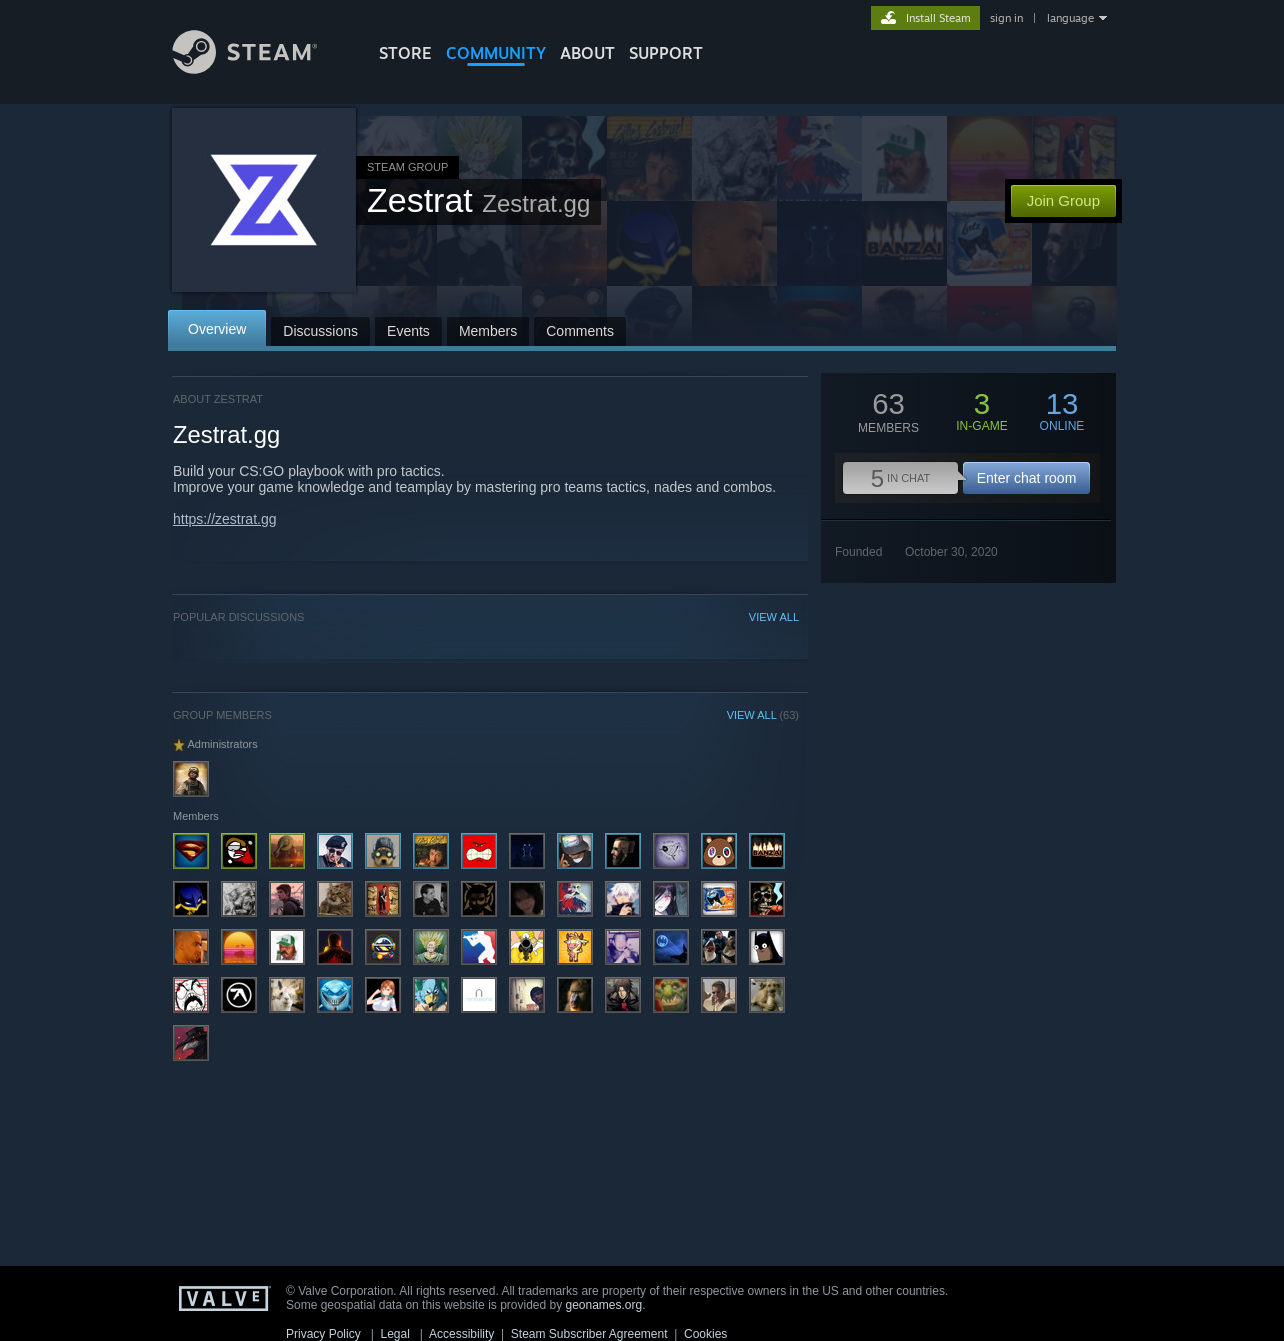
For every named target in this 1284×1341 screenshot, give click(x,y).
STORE (405, 53)
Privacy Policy (323, 1334)
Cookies (705, 1334)
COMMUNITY (496, 53)
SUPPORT (666, 53)
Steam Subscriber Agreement (589, 1334)
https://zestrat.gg (225, 519)
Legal (394, 1334)
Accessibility (461, 1334)
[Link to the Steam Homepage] (260, 68)
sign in (1006, 18)
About (587, 53)
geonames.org (604, 1305)
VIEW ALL (774, 617)
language (1070, 18)
